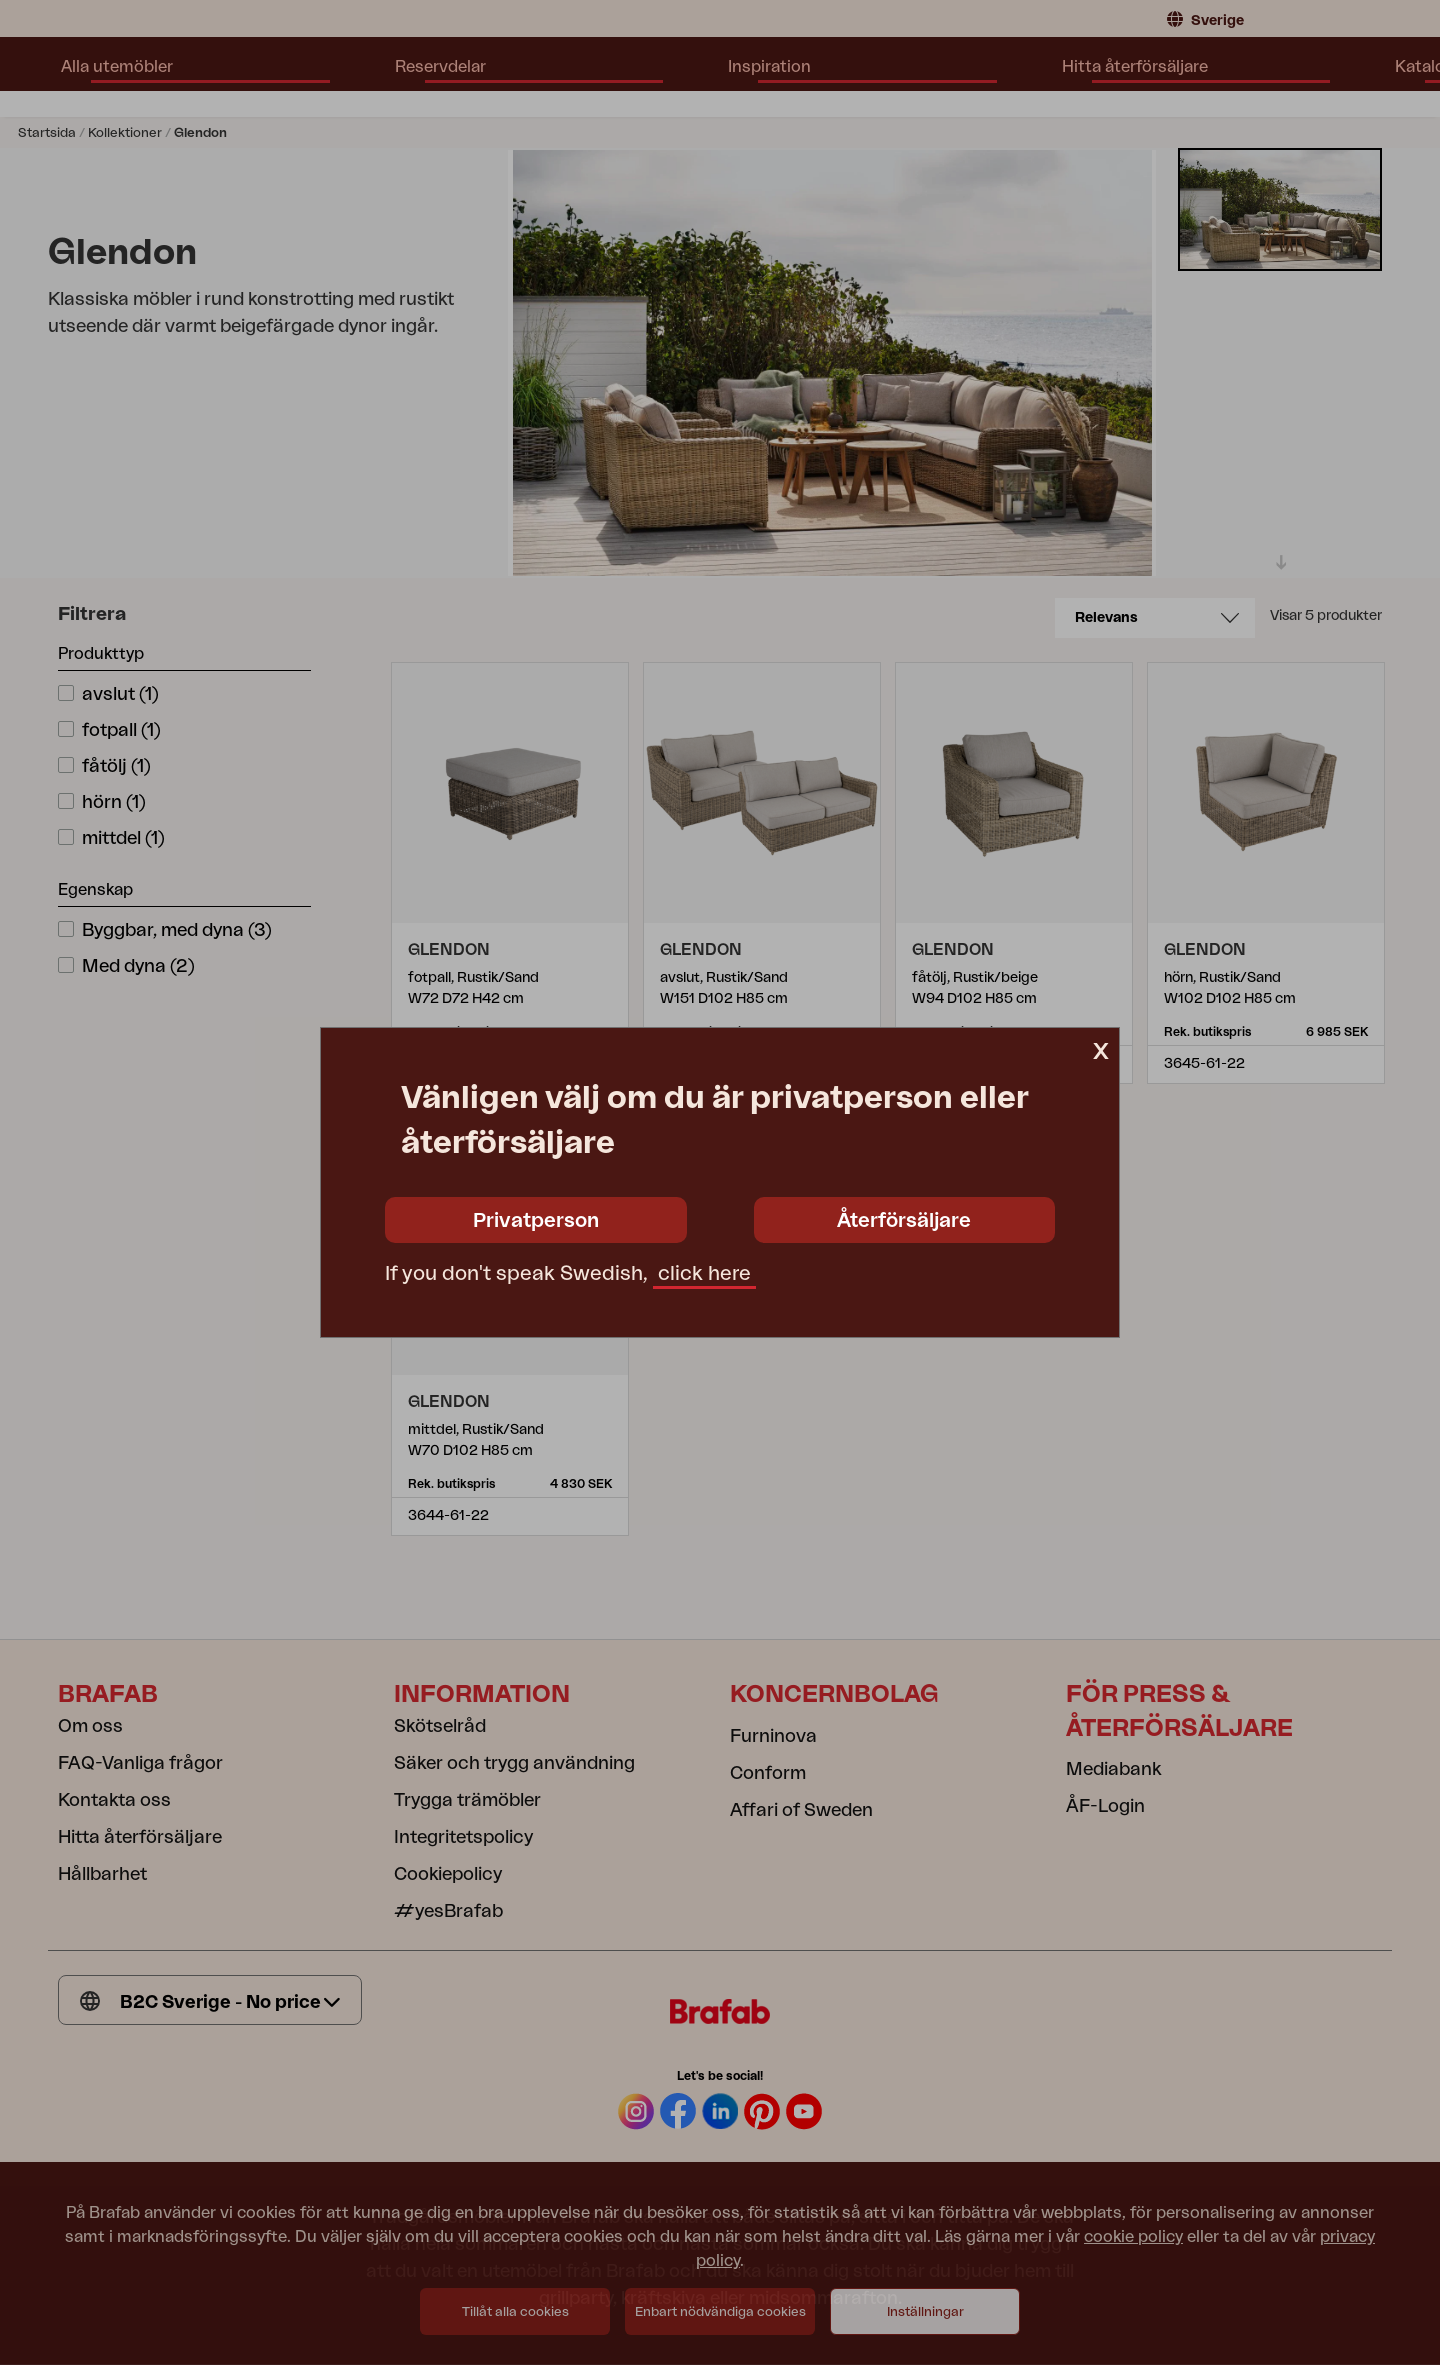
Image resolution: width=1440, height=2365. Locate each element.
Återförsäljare (904, 1221)
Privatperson (536, 1221)
